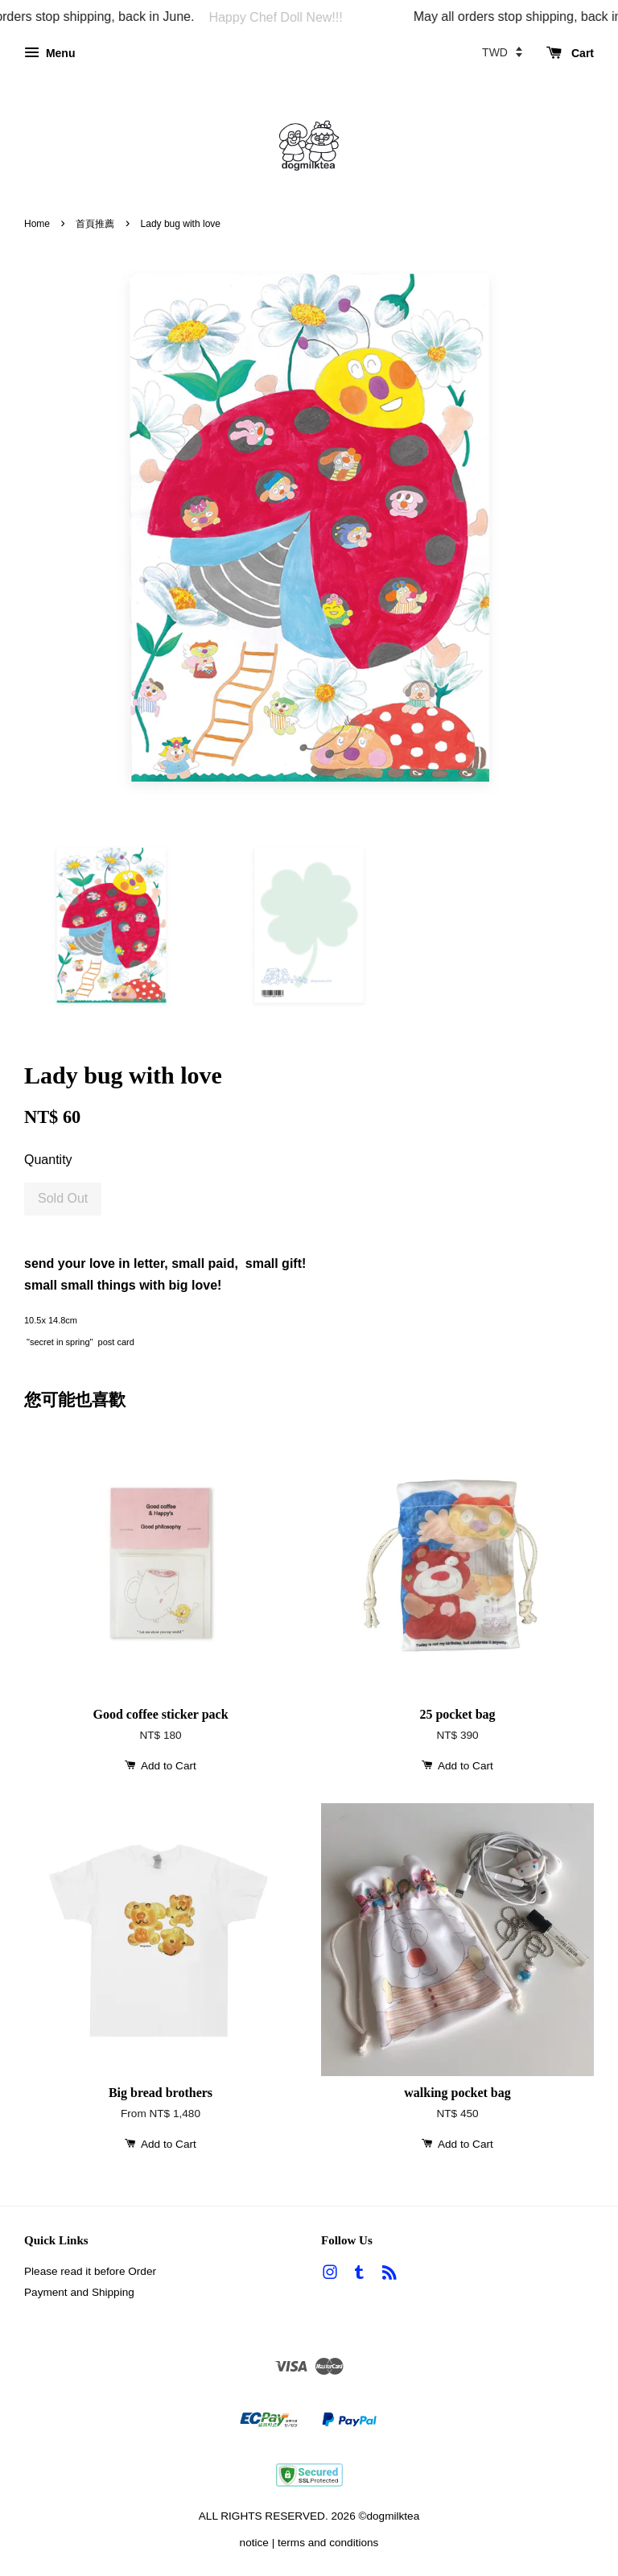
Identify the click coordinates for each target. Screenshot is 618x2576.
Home (37, 223)
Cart (570, 53)
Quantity (48, 1159)
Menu (49, 53)
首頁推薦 (95, 223)
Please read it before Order (90, 2271)
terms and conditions (328, 2543)
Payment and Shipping (79, 2292)
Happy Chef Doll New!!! (282, 17)
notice (254, 2543)
